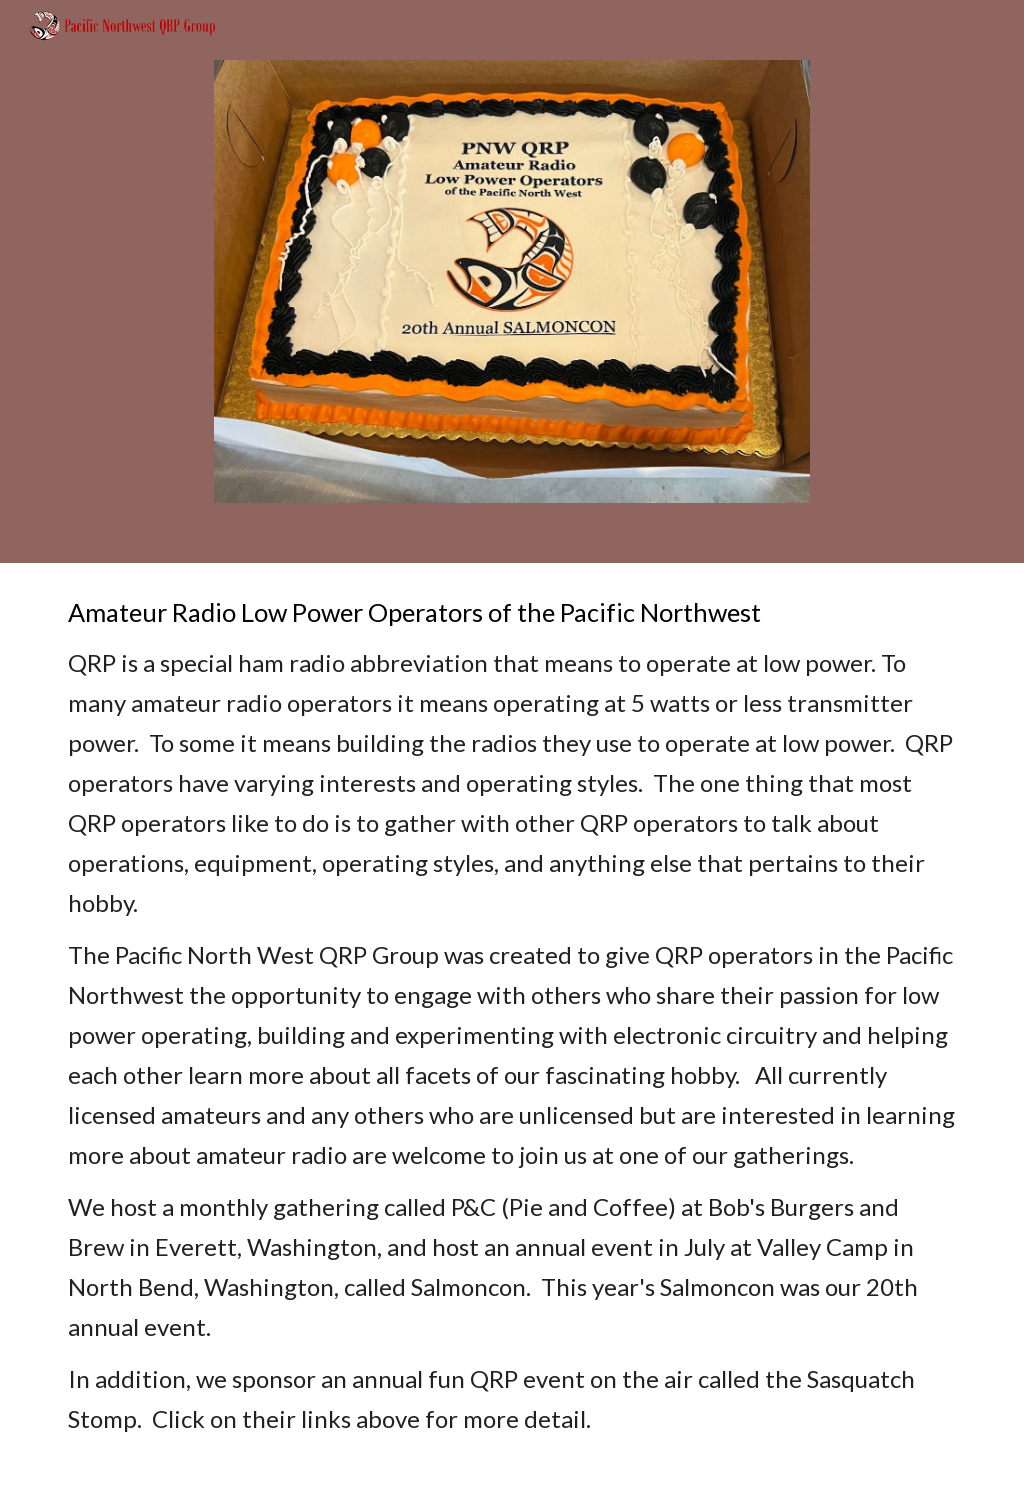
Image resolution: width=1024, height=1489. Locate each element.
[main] (512, 1025)
